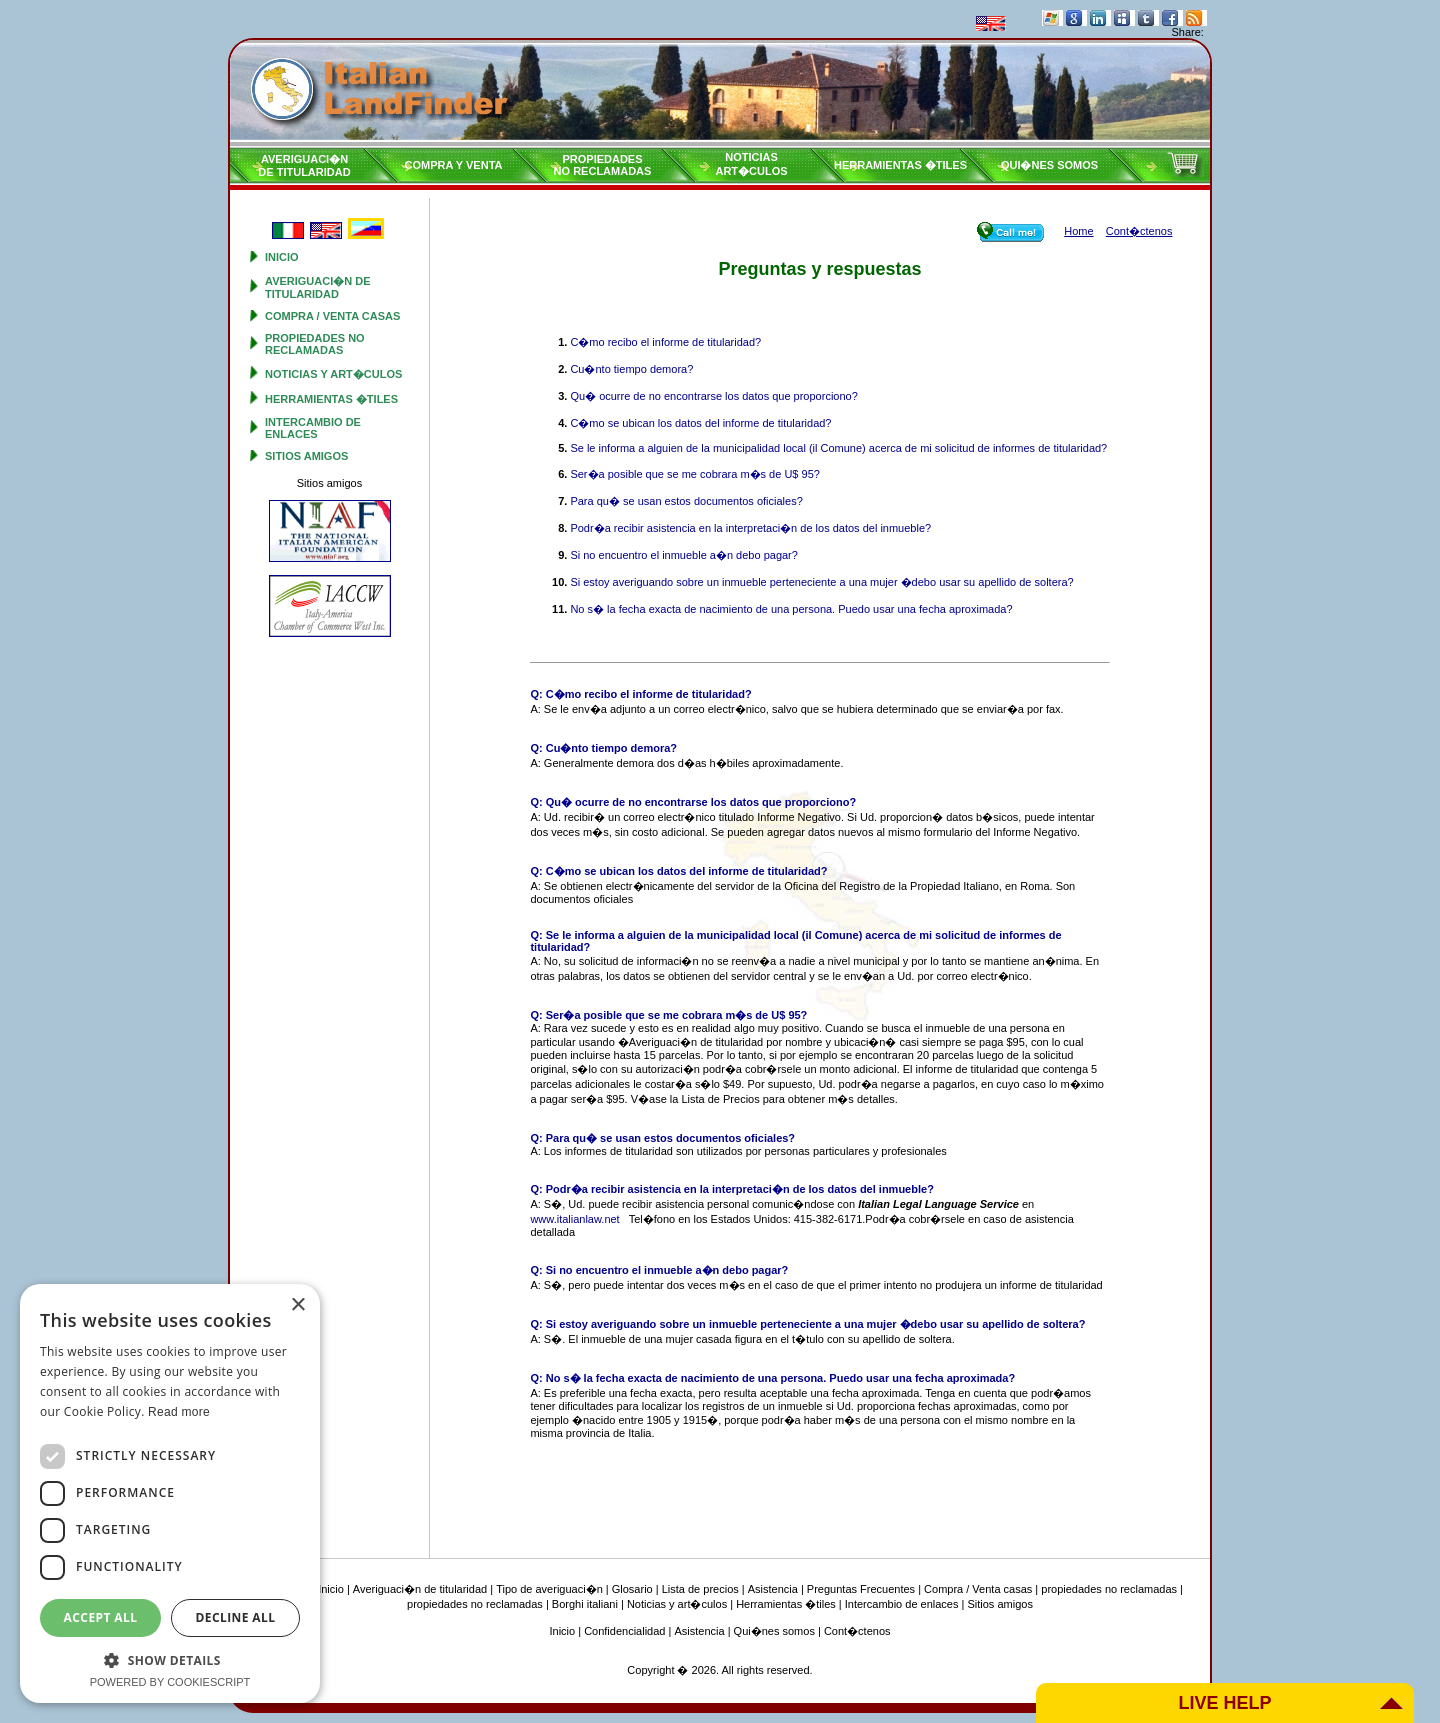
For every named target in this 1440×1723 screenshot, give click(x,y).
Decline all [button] (236, 1617)
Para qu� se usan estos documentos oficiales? (686, 501)
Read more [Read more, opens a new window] (179, 1412)
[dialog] (170, 1493)
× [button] (297, 1305)
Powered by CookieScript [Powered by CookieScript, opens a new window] (170, 1682)
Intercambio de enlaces (313, 428)
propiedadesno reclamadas (603, 165)
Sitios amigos (306, 456)
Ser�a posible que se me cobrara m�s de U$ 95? (694, 474)
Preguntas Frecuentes (861, 1589)
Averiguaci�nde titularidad (304, 165)
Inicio (282, 257)
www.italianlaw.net (574, 1219)
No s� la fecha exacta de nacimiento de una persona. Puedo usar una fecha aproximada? (791, 609)
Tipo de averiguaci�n (549, 1589)
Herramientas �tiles (900, 165)
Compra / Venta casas (332, 316)
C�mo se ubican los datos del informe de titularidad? (700, 423)
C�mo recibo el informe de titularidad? (665, 342)
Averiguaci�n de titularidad (318, 287)
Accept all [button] (101, 1617)
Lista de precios (700, 1589)
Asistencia (773, 1589)
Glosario (632, 1589)
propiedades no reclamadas (315, 344)
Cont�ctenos (857, 1631)
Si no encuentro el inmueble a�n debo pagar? (684, 555)
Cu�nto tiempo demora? (631, 369)
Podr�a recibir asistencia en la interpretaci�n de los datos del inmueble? (750, 528)
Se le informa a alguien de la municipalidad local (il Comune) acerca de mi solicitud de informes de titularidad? (838, 448)
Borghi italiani (585, 1604)
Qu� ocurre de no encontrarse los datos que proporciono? (713, 396)
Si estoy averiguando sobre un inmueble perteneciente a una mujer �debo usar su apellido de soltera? (821, 582)
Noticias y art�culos (333, 374)
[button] (170, 1659)
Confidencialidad (624, 1631)
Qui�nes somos (1049, 165)
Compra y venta (454, 165)
